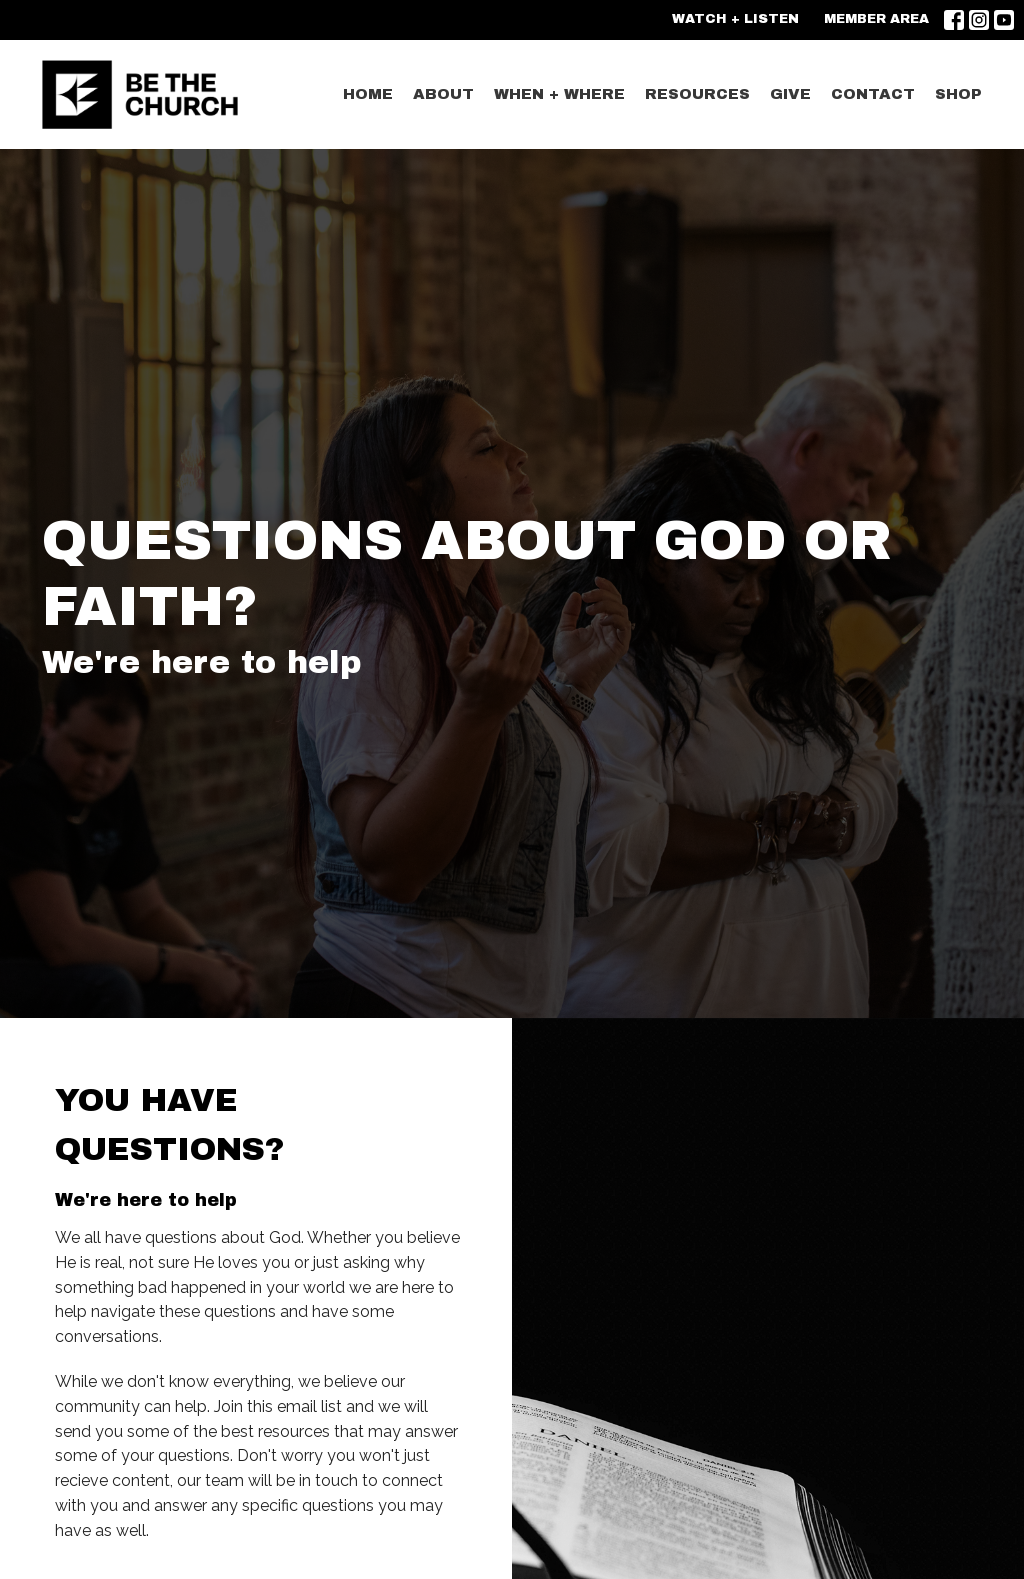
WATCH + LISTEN (735, 19)
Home (368, 94)
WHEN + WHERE (559, 94)
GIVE (790, 94)
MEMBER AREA (876, 19)
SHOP (958, 94)
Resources (697, 94)
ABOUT (443, 94)
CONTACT (873, 94)
